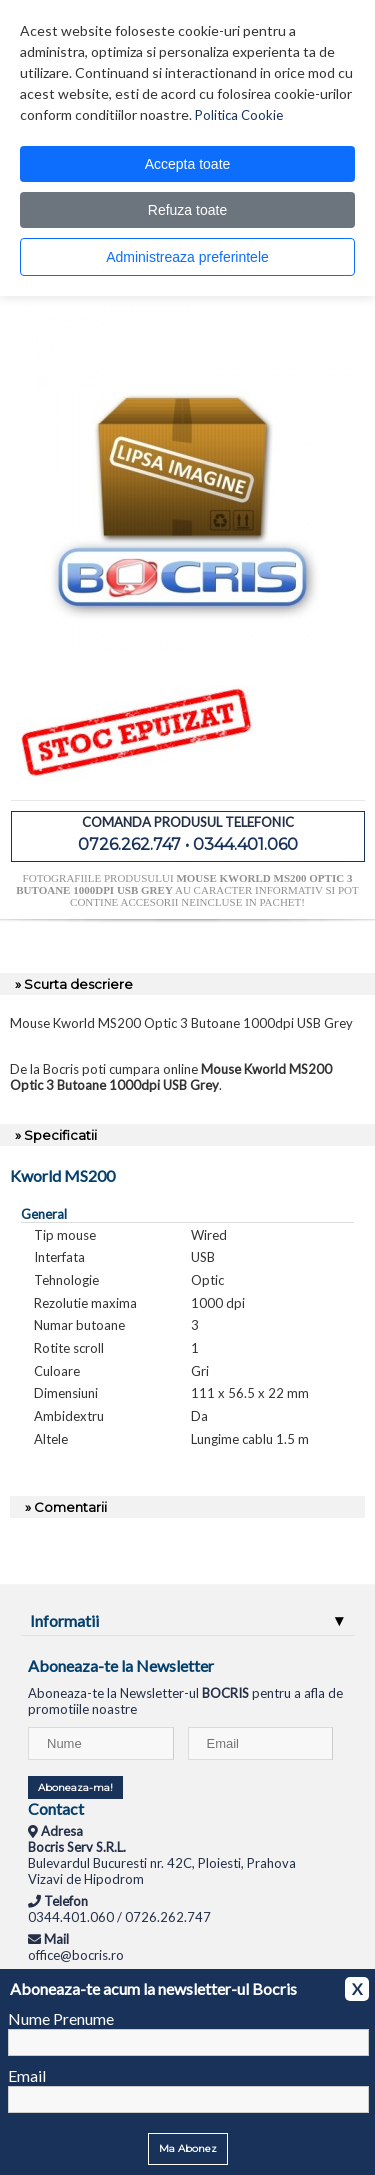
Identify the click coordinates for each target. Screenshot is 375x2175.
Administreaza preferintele (187, 257)
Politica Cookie (239, 115)
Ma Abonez (188, 2148)
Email (27, 2075)
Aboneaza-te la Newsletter (121, 1665)
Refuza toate (187, 210)
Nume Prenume (61, 2018)
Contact (56, 1808)
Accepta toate (188, 164)
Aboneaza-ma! (75, 1787)
